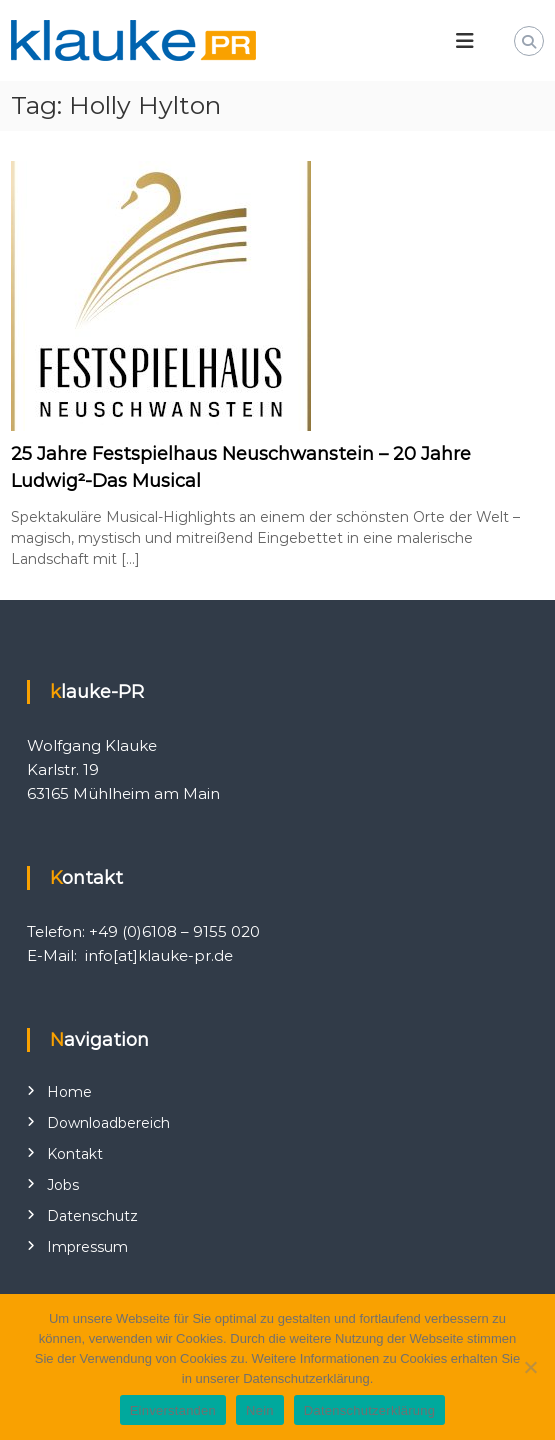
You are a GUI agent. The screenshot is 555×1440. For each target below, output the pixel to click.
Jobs (63, 1185)
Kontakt (75, 1154)
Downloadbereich (108, 1123)
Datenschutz (92, 1216)
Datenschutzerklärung (369, 1410)
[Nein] (530, 1367)
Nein (260, 1410)
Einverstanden (173, 1410)
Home (69, 1092)
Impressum (87, 1247)
